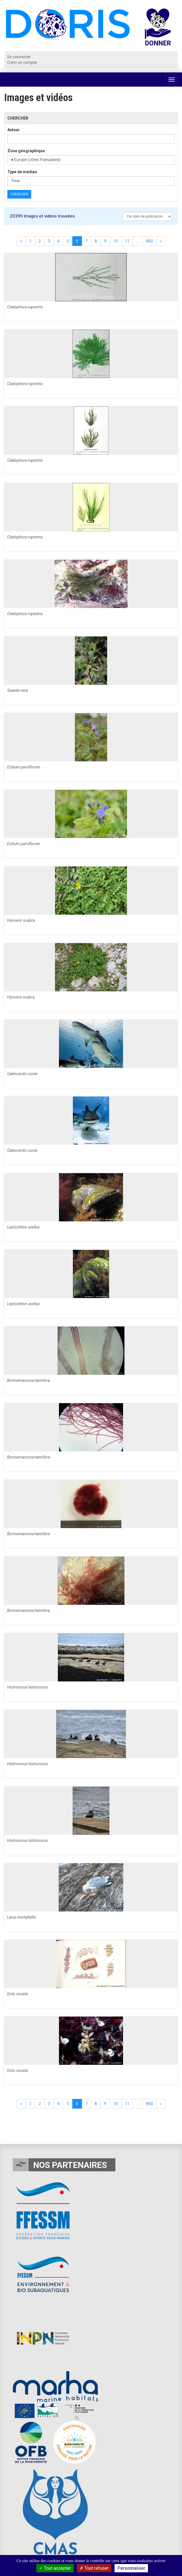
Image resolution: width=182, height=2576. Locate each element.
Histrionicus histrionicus (27, 1687)
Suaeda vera (17, 690)
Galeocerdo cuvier (22, 1073)
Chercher (19, 194)
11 (127, 241)
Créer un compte (22, 62)
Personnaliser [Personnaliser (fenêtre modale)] (131, 2568)
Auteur (13, 130)
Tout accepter (55, 2568)
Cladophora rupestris (25, 307)
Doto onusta (17, 1994)
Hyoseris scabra (21, 920)
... (138, 241)
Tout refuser (94, 2568)
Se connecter (19, 57)
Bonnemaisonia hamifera (28, 1380)
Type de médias (22, 172)
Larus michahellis (21, 1917)
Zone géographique (26, 151)
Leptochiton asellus (23, 1227)
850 (149, 241)
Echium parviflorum (23, 767)
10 (115, 241)
